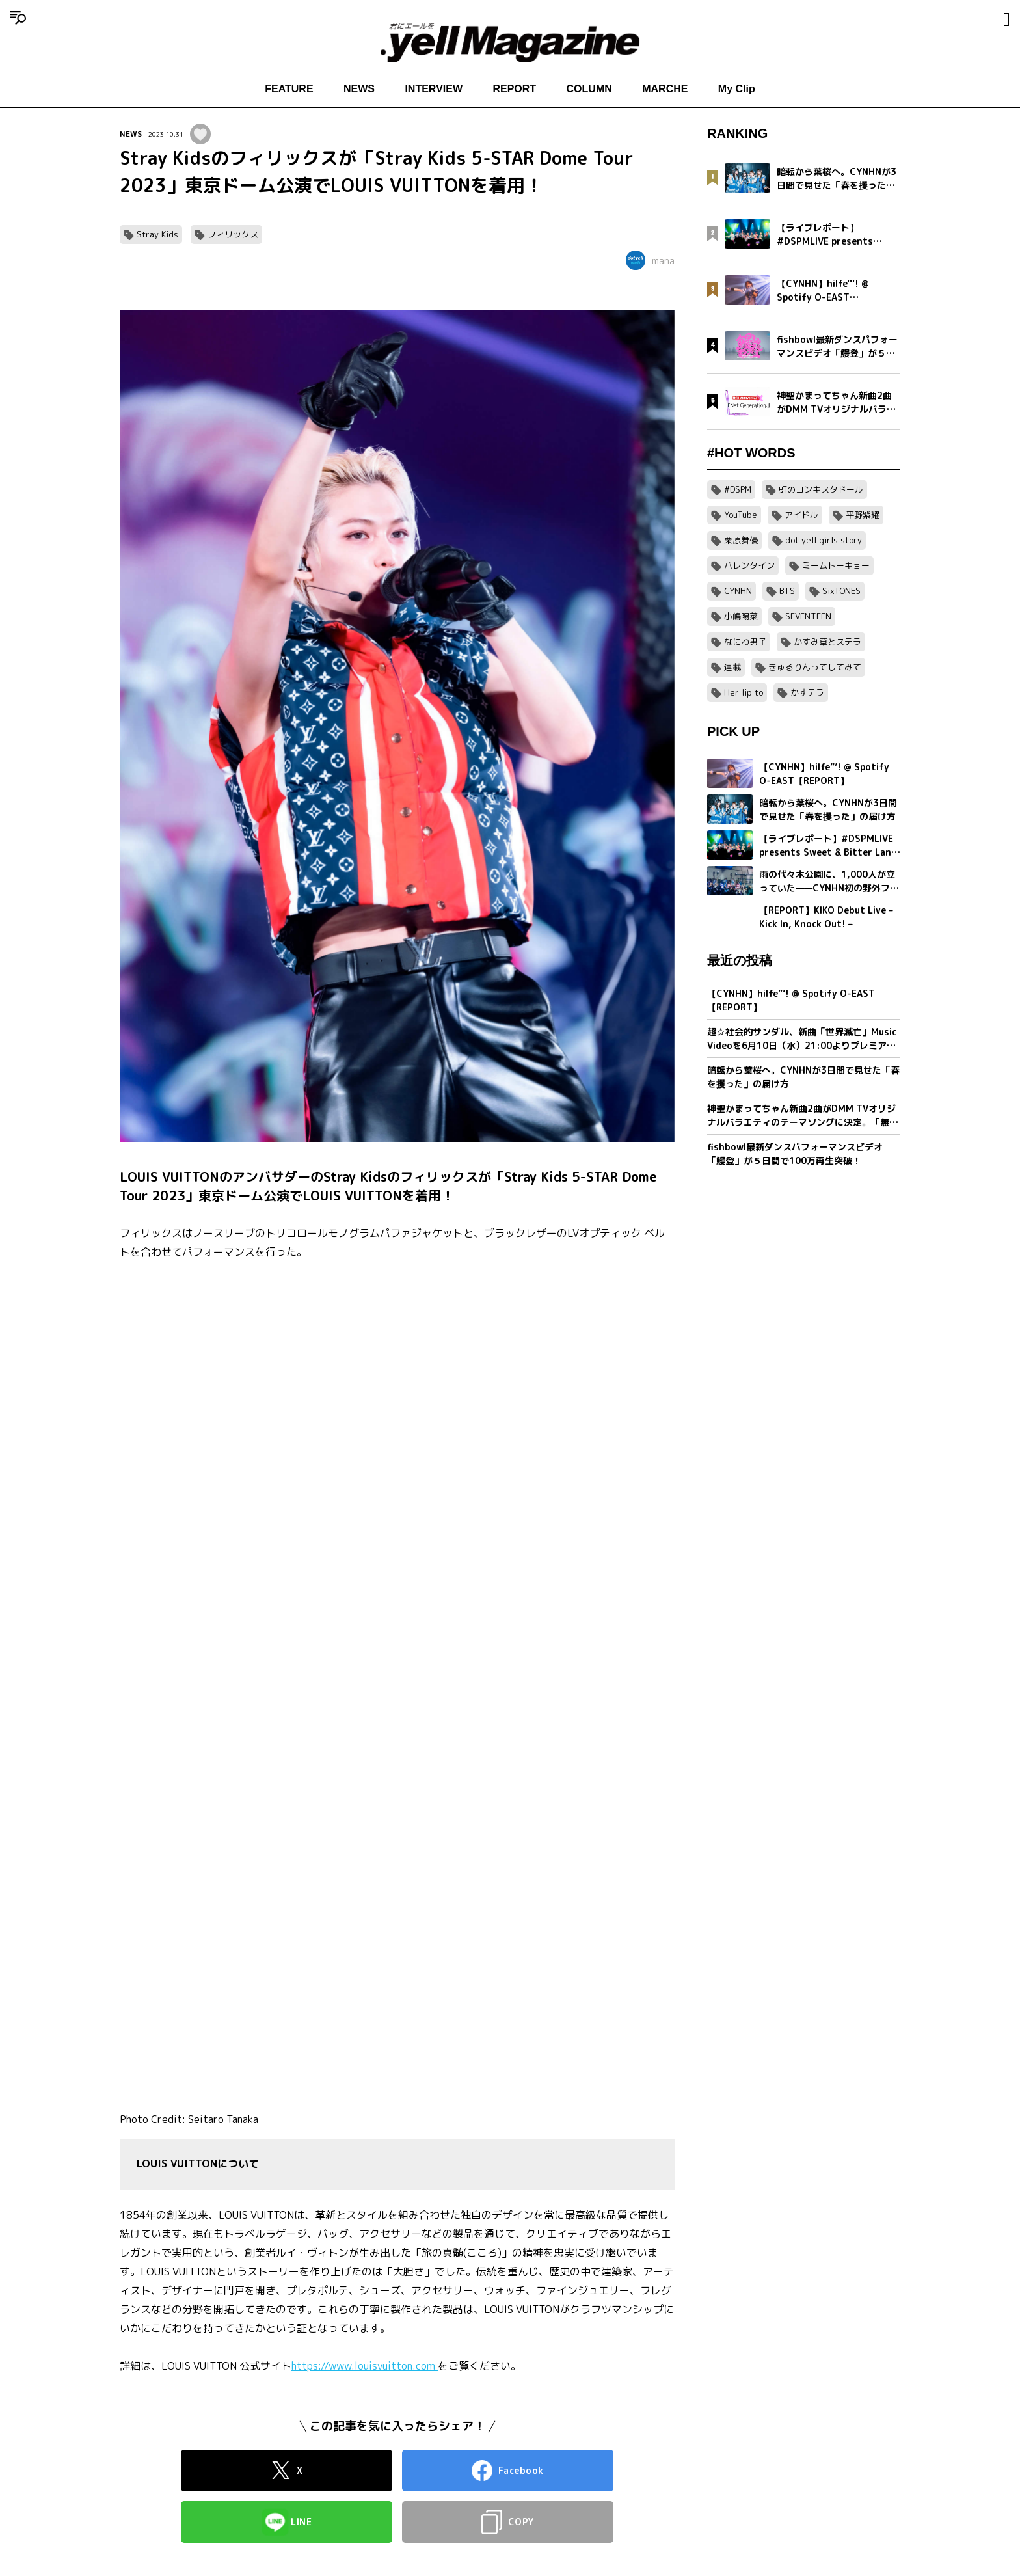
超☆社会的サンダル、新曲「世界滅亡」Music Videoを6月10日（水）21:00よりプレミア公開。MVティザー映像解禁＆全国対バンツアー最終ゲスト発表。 (801, 1038)
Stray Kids (157, 234)
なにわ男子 (745, 641)
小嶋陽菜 (741, 616)
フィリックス (233, 234)
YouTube (740, 515)
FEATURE (289, 88)
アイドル (801, 515)
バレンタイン (749, 565)
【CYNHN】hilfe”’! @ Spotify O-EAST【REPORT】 (791, 1000)
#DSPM (737, 489)
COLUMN (589, 88)
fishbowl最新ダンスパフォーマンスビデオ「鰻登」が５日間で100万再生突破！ (795, 1154)
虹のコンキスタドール (821, 489)
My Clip (736, 88)
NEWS (359, 88)
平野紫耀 (862, 515)
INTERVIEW (434, 88)
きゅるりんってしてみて (814, 667)
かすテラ (807, 692)
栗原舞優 (741, 540)
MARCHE (665, 88)
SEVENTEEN (808, 616)
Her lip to (743, 692)
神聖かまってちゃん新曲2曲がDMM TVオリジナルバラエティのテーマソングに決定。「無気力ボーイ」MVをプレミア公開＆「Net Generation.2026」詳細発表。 (802, 1115)
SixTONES (841, 591)
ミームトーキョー (836, 565)
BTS (787, 591)
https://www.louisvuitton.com (364, 2366)
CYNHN (738, 591)
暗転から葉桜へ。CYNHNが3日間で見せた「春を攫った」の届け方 (803, 1077)
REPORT (514, 88)
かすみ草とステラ (827, 641)
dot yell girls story (823, 540)
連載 (732, 667)
